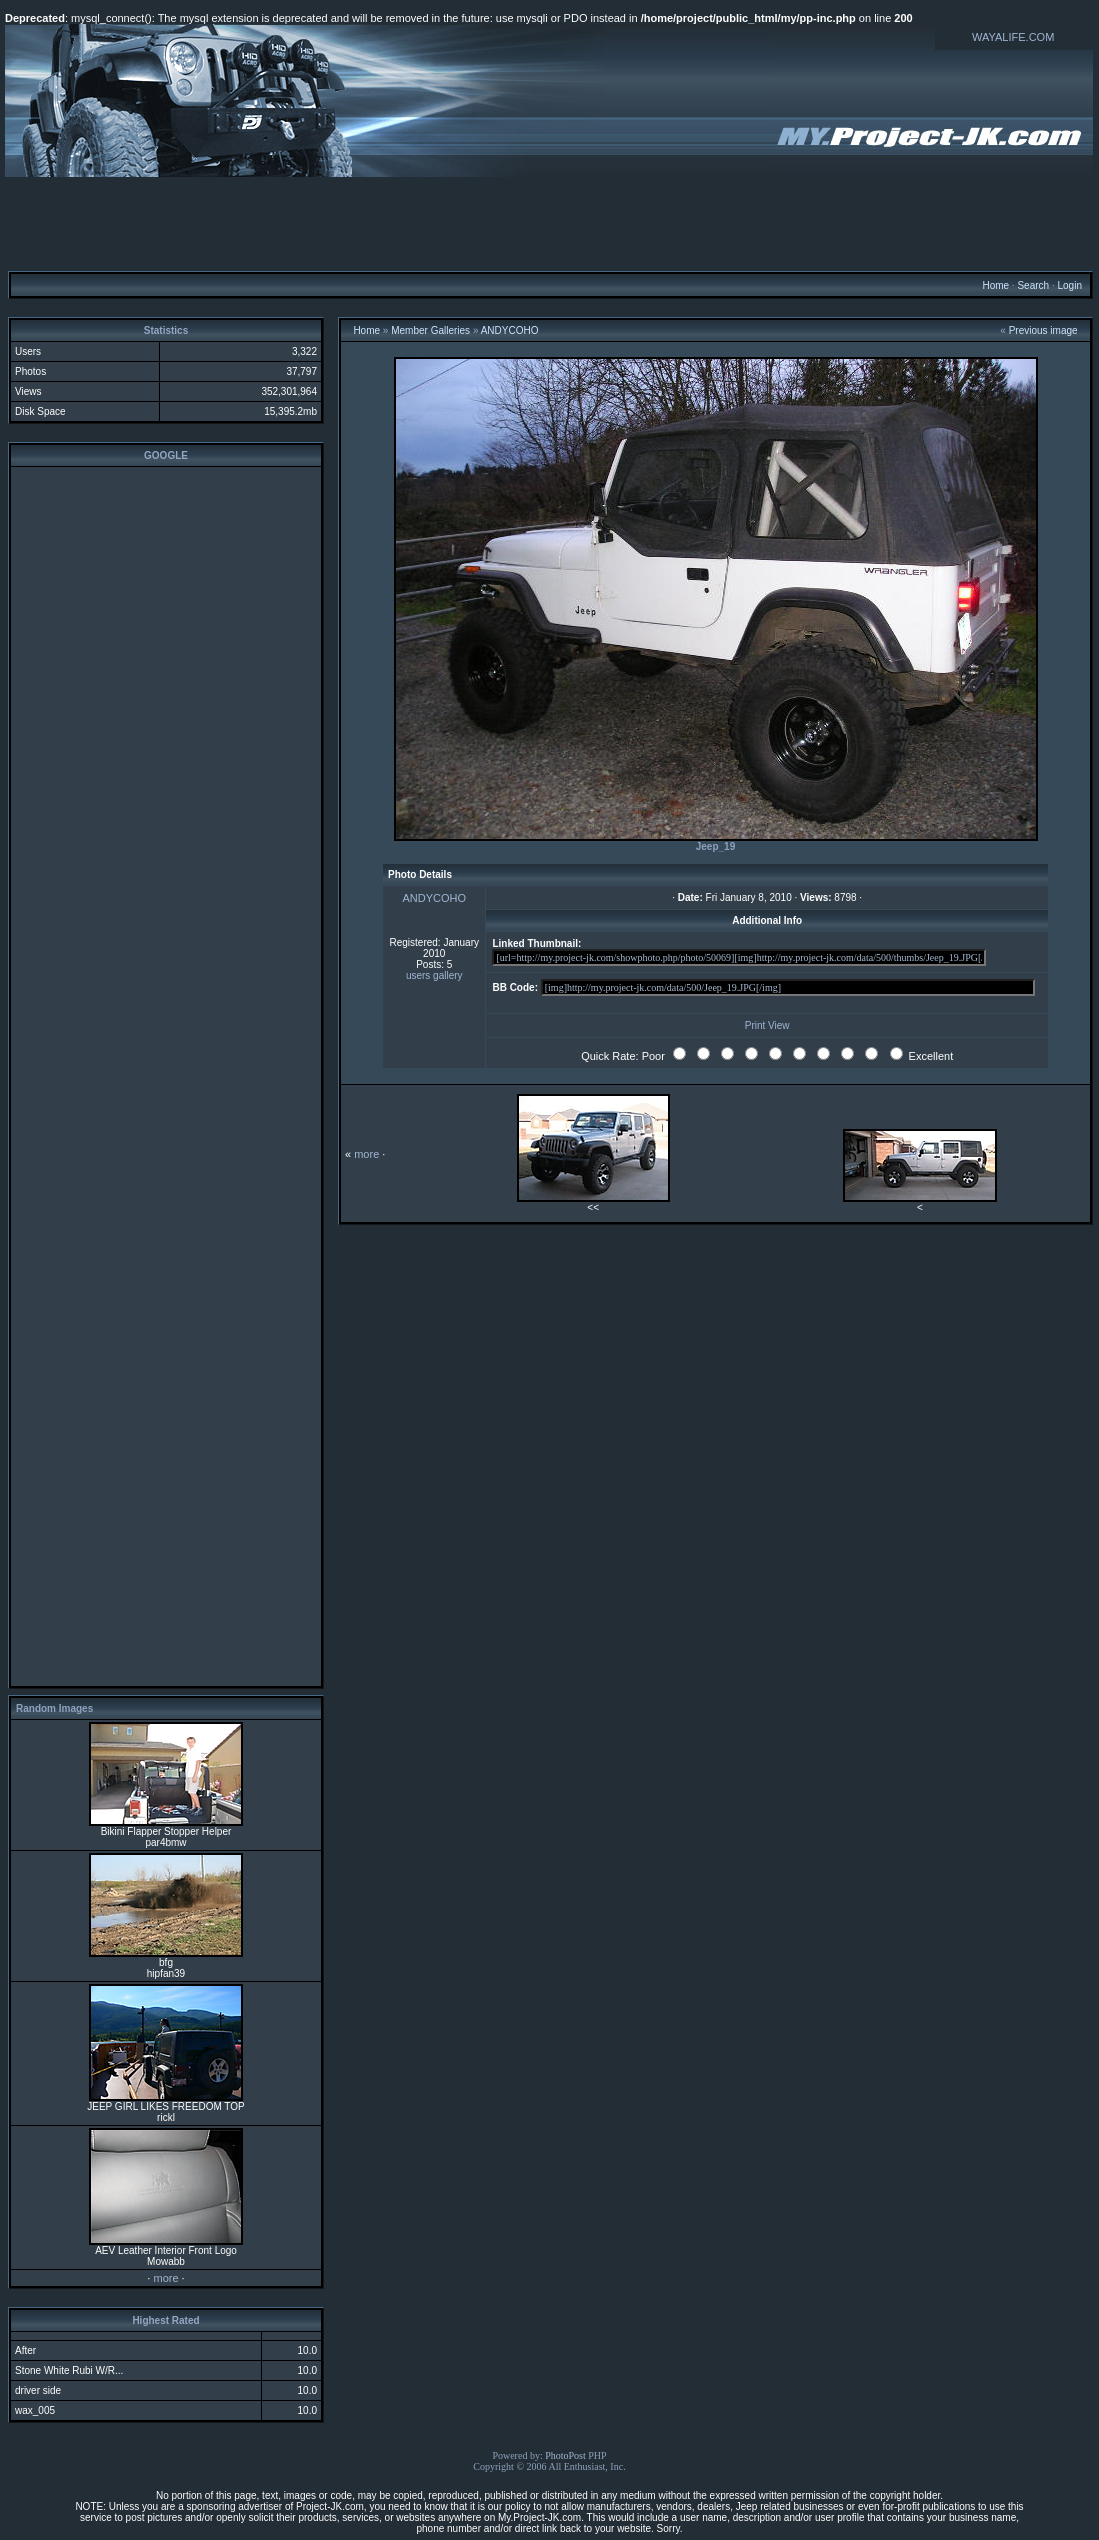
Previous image (1043, 330)
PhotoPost (565, 2455)
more (165, 2278)
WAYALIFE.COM (1013, 37)
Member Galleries (430, 330)
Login (1069, 285)
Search (1033, 285)
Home (995, 285)
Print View (767, 1025)
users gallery (434, 975)
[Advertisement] (550, 223)
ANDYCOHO (510, 330)
